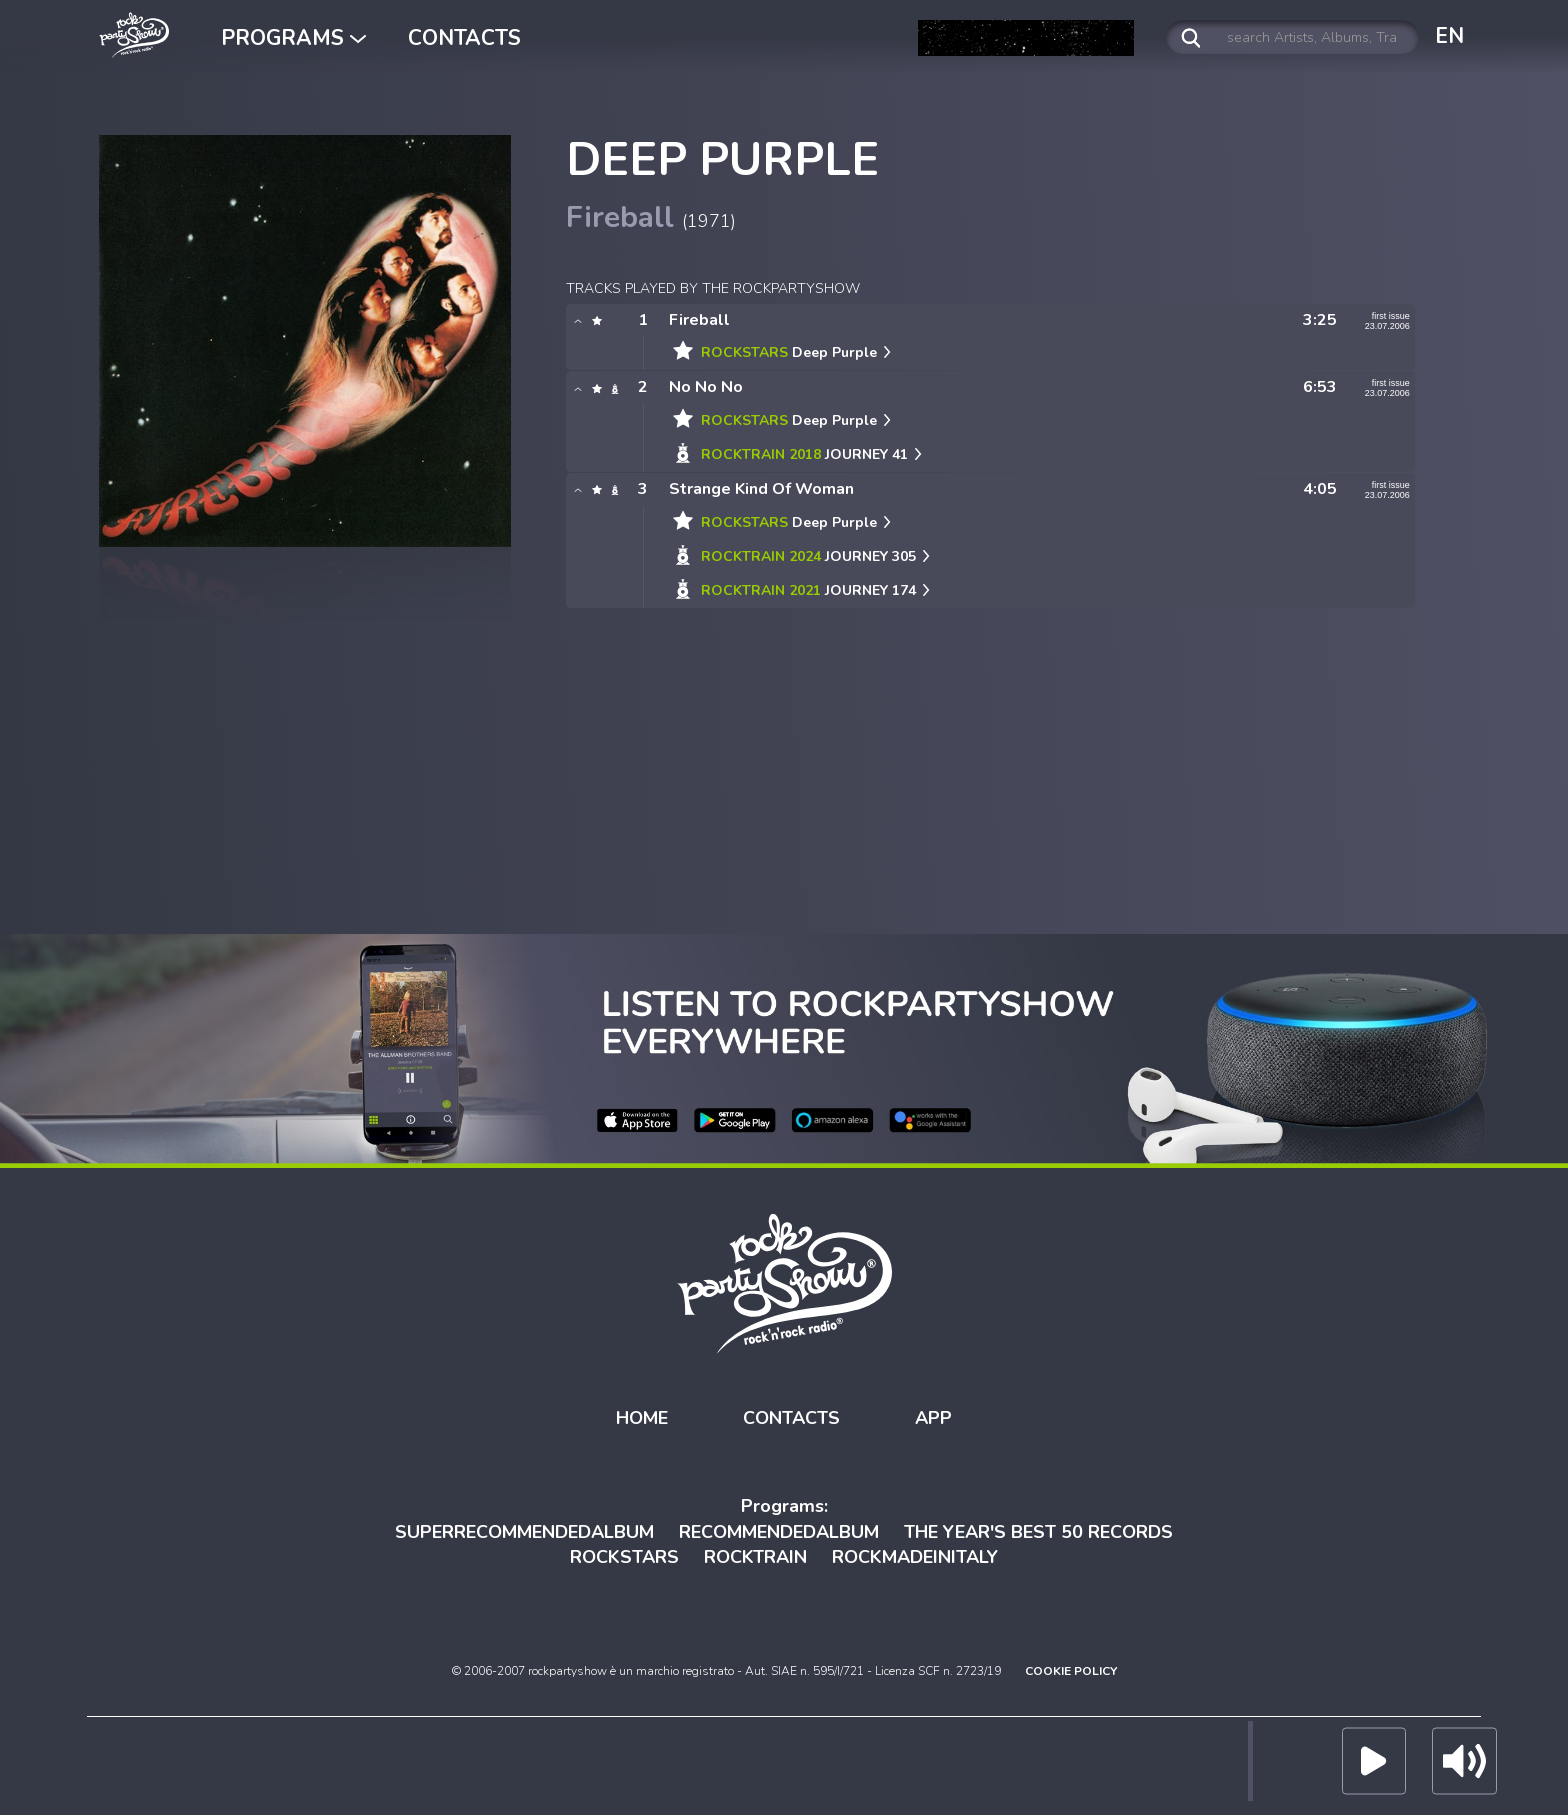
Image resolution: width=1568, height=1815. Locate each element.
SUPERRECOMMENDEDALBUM (524, 1532)
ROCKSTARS (624, 1557)
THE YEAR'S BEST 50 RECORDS (1038, 1532)
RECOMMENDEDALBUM (779, 1532)
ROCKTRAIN (755, 1557)
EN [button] (1449, 36)
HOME (642, 1418)
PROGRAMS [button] (293, 38)
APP (933, 1418)
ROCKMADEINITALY (915, 1557)
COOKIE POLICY (1071, 1671)
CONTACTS (464, 38)
